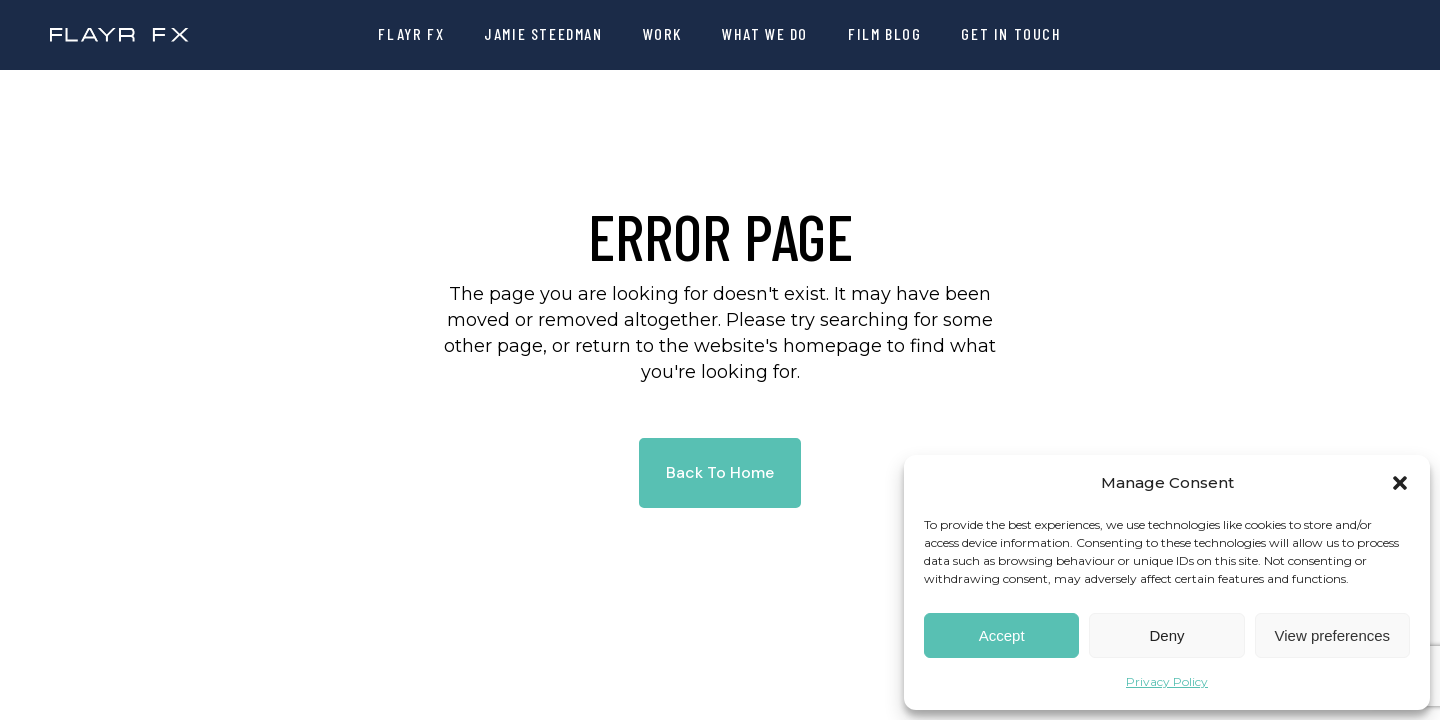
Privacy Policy (1167, 681)
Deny (1166, 635)
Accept (1002, 635)
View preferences (1333, 635)
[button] (1400, 483)
